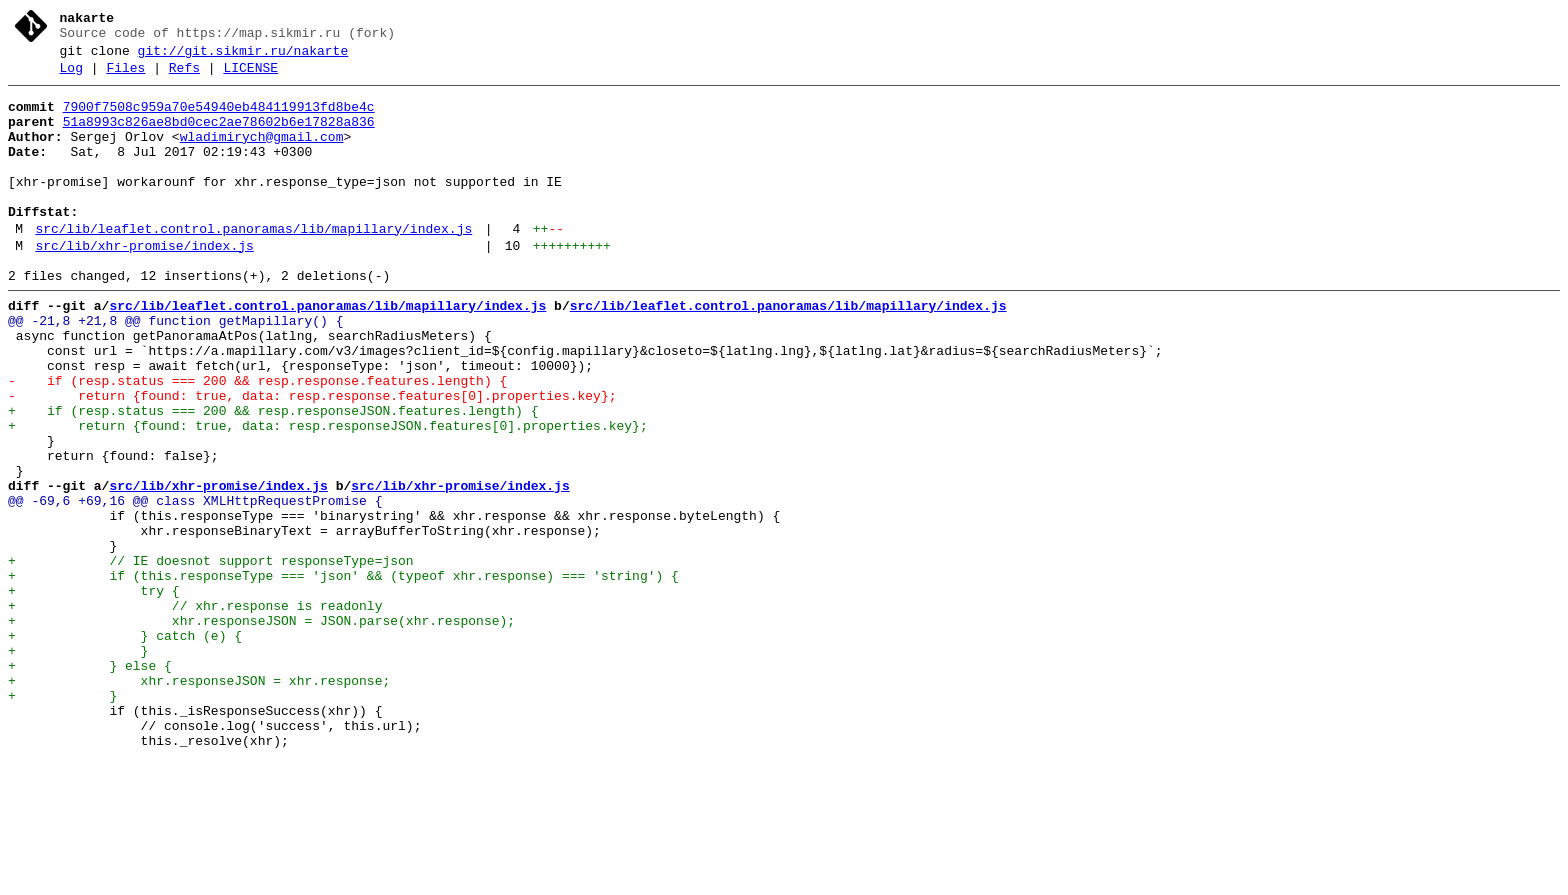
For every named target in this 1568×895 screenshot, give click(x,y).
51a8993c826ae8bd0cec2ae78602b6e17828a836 (219, 137)
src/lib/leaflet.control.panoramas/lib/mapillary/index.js (253, 265)
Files (125, 77)
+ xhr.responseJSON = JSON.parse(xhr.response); (261, 729)
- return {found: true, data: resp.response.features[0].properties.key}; (312, 459)
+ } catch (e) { (125, 747)
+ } (78, 765)
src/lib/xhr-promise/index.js (144, 285)
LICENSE (250, 77)
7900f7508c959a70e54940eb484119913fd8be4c (219, 119)
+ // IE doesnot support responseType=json (211, 657)
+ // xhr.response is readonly (195, 711)
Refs (184, 77)
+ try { (94, 693)
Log (71, 77)
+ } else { (90, 783)
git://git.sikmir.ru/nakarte (243, 57)
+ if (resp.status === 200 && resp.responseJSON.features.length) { (273, 477)
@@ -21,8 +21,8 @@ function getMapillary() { (175, 369)
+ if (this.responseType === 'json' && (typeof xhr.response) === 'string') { (343, 675)
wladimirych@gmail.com (262, 155)
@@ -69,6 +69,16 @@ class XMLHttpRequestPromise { (195, 585)
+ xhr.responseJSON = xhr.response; (199, 801)
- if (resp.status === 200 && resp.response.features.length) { (257, 441)
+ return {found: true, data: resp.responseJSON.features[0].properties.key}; (328, 495)
